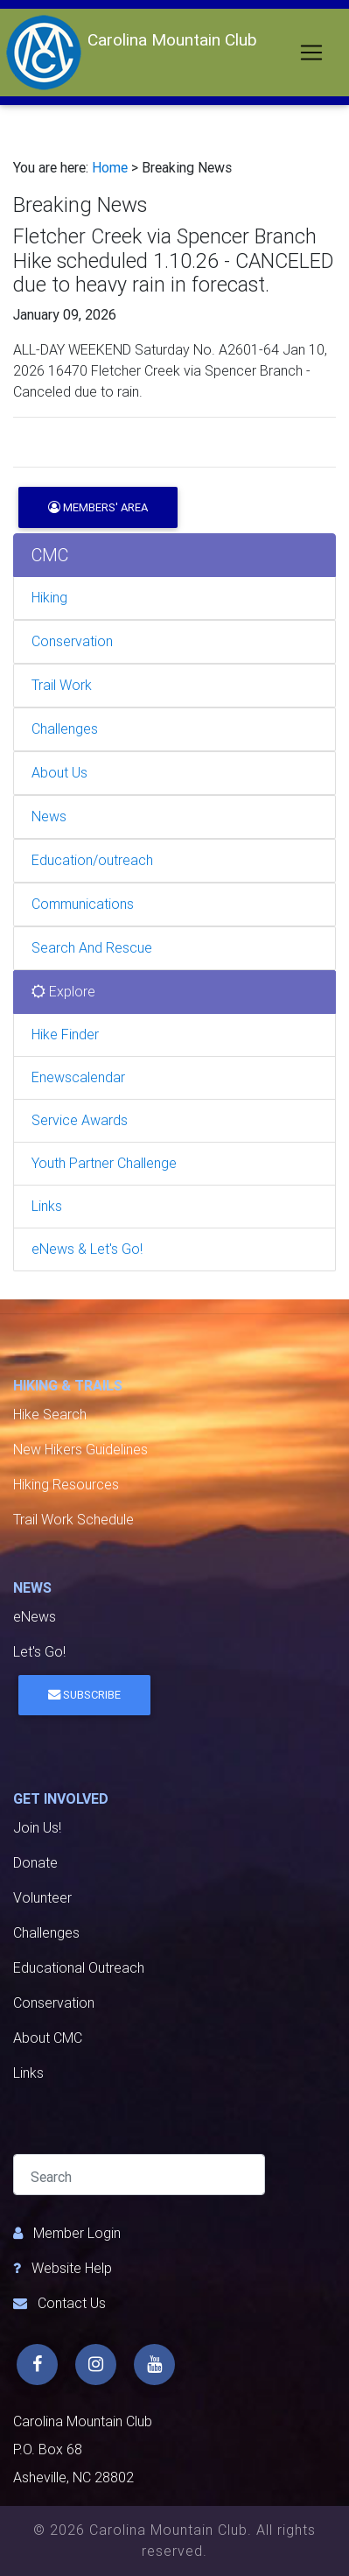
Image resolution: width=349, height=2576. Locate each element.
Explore (63, 991)
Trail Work (61, 685)
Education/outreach (92, 860)
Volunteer (42, 1898)
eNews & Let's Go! (87, 1249)
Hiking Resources (66, 1484)
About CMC (47, 2038)
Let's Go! (39, 1651)
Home (110, 167)
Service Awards (79, 1120)
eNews (34, 1616)
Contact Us (72, 2303)
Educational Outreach (78, 1968)
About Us (59, 772)
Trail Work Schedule (73, 1519)
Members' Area (98, 507)
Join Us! (37, 1827)
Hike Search (50, 1414)
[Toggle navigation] (311, 52)
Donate (35, 1863)
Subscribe (84, 1694)
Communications (82, 904)
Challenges (64, 729)
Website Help (71, 2268)
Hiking (49, 597)
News (48, 816)
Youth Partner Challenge (104, 1163)
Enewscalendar (78, 1077)
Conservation (72, 641)
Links (46, 1206)
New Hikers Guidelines (80, 1449)
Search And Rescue (91, 948)
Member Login (77, 2233)
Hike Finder (65, 1034)
